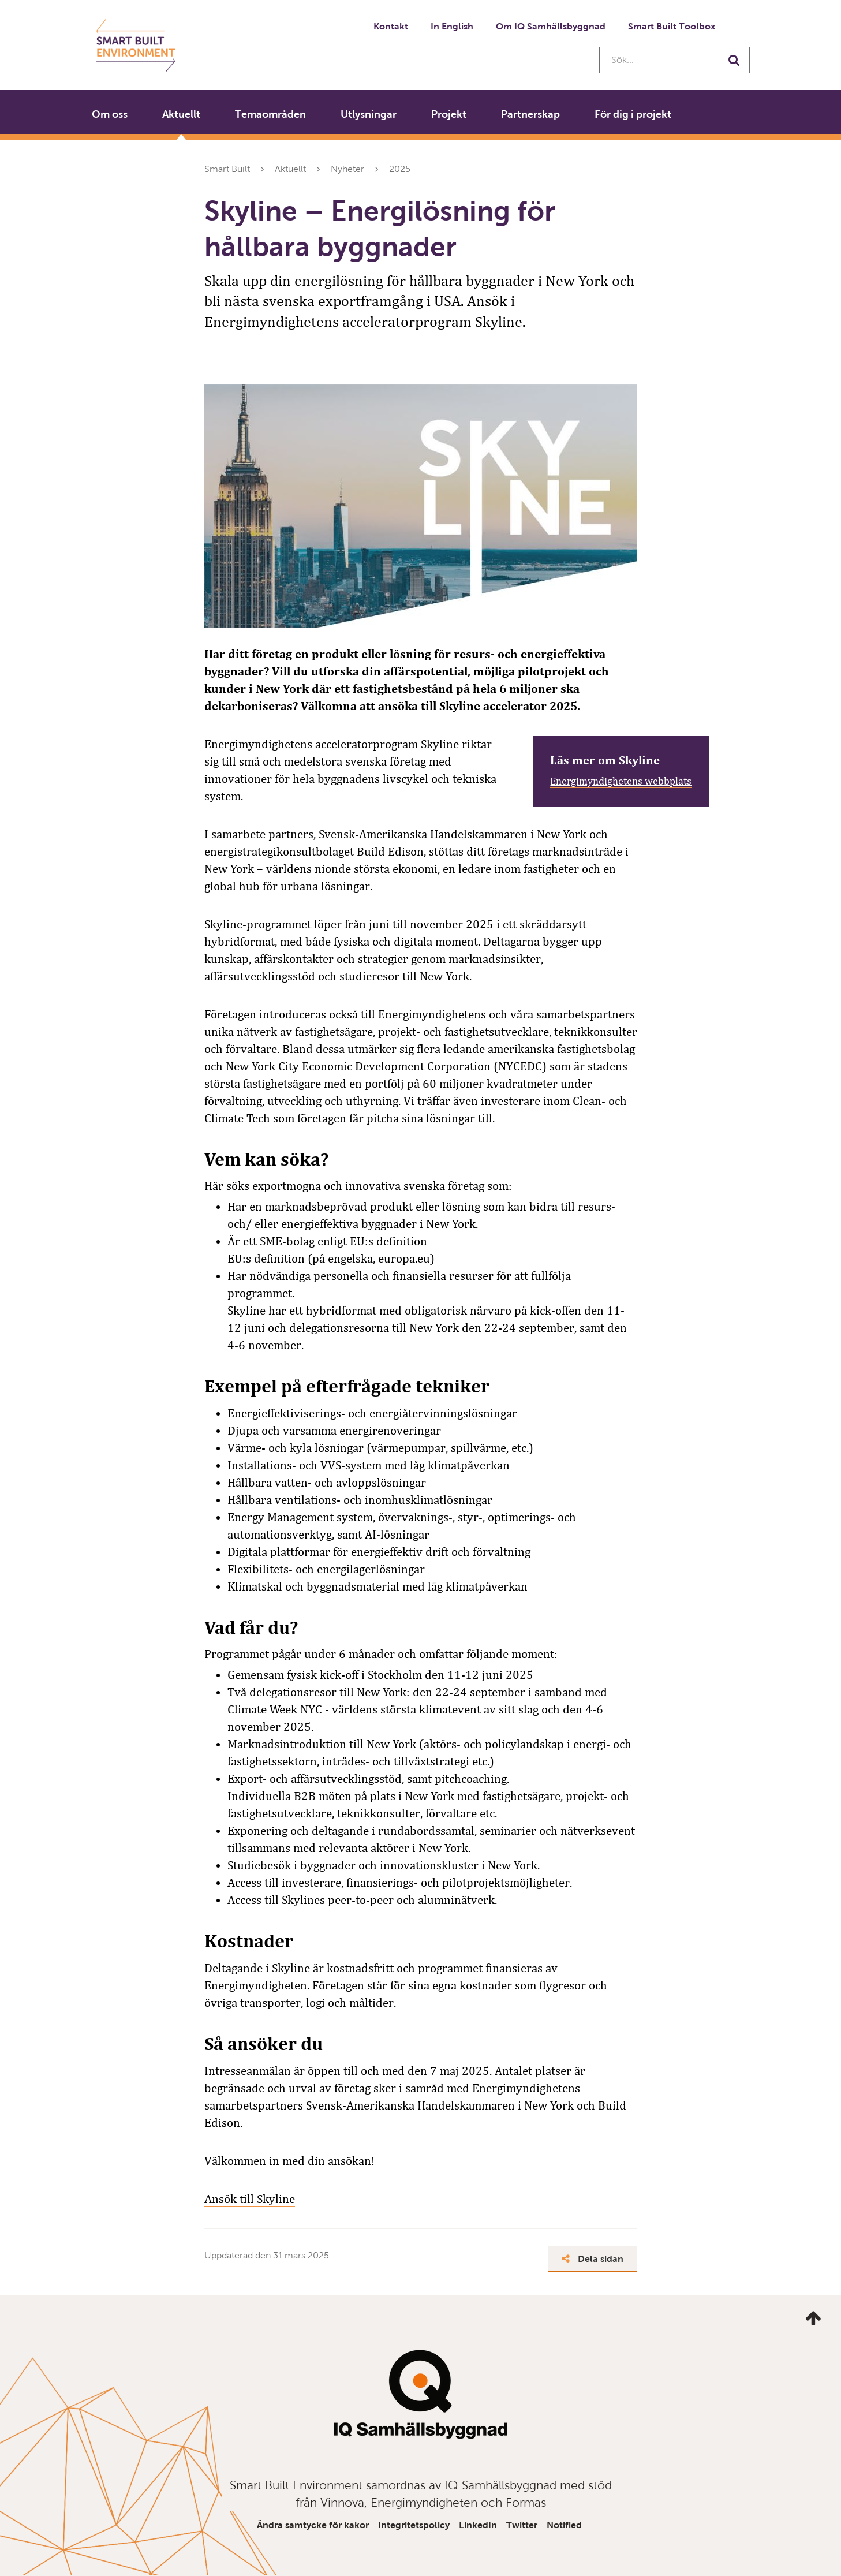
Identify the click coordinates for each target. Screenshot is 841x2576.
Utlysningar (369, 114)
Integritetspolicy (414, 2525)
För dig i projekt (633, 114)
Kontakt (390, 26)
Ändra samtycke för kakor (313, 2525)
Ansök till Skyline (249, 2199)
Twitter (521, 2525)
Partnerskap (530, 114)
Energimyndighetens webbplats (621, 781)
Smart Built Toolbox (671, 26)
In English (452, 26)
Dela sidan (592, 2259)
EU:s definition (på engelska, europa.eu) (331, 1258)
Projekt (448, 114)
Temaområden (270, 114)
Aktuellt (181, 114)
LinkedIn (478, 2525)
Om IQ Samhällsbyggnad (550, 26)
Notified (564, 2525)
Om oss (110, 114)
